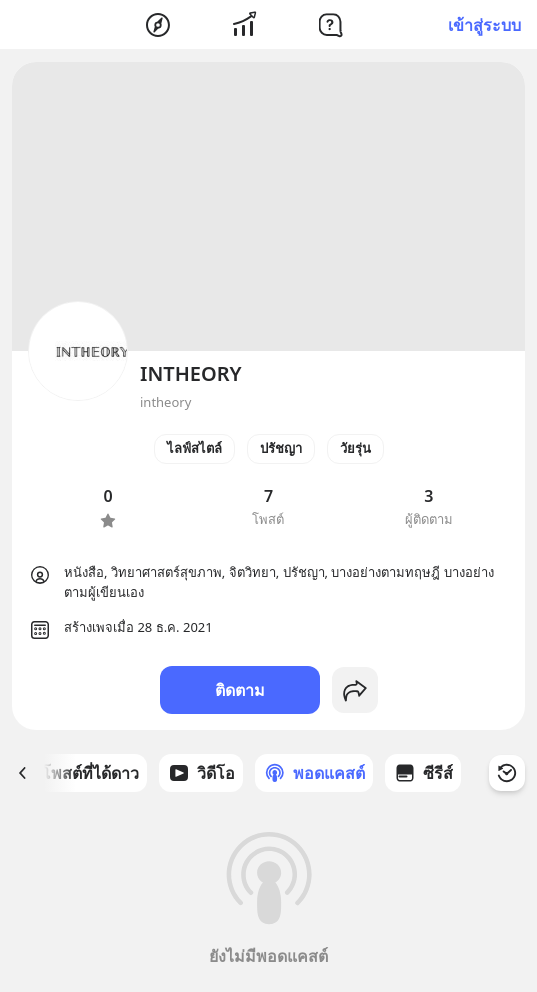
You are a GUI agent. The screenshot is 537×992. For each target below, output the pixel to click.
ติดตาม (240, 690)
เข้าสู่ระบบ (484, 25)
